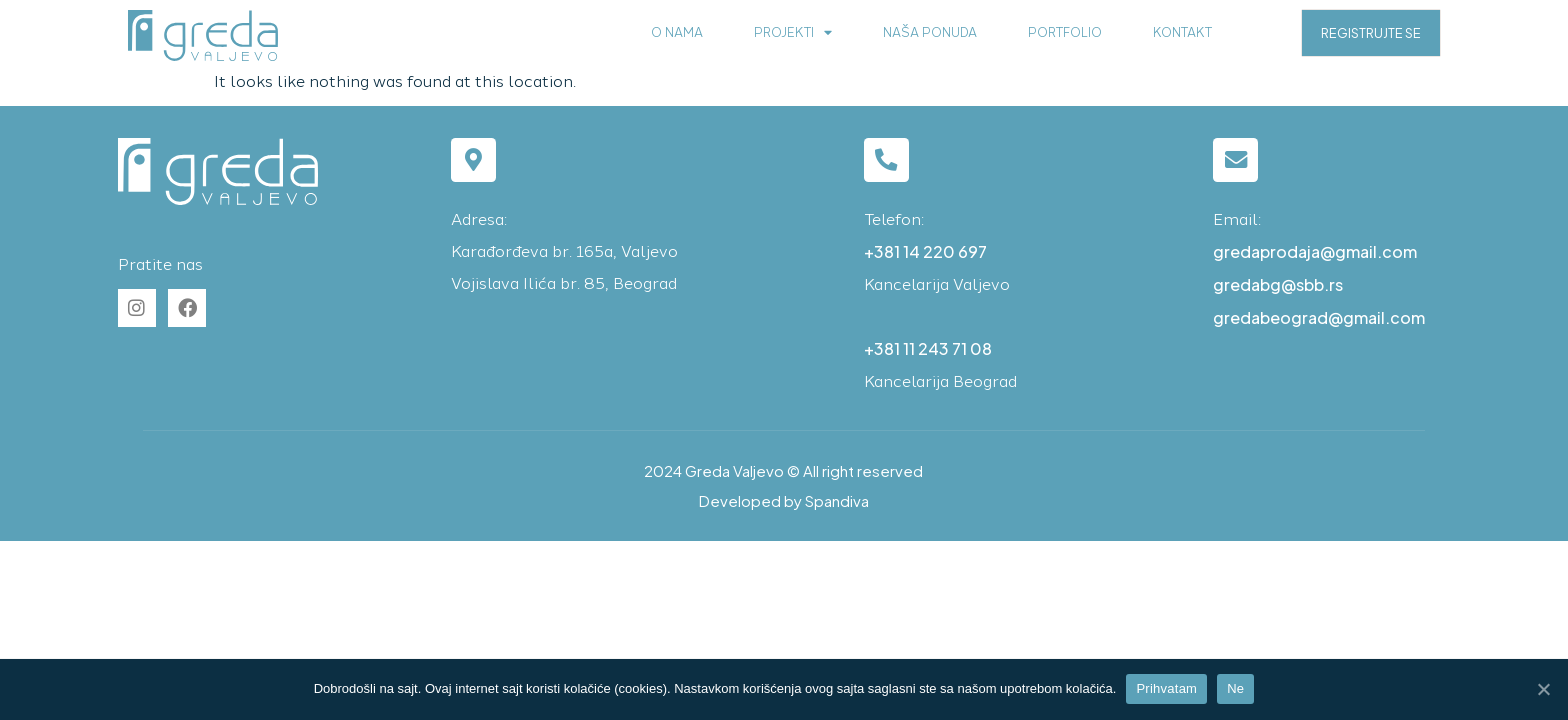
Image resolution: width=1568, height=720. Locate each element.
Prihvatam (1166, 688)
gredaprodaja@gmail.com (1315, 251)
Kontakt (1182, 32)
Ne (1235, 688)
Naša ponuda (930, 32)
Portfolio (1065, 32)
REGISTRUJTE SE (1371, 33)
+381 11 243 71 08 (928, 348)
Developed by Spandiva (784, 500)
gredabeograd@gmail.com (1319, 317)
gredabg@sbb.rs (1278, 284)
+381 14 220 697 (925, 251)
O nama (677, 32)
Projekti (793, 33)
